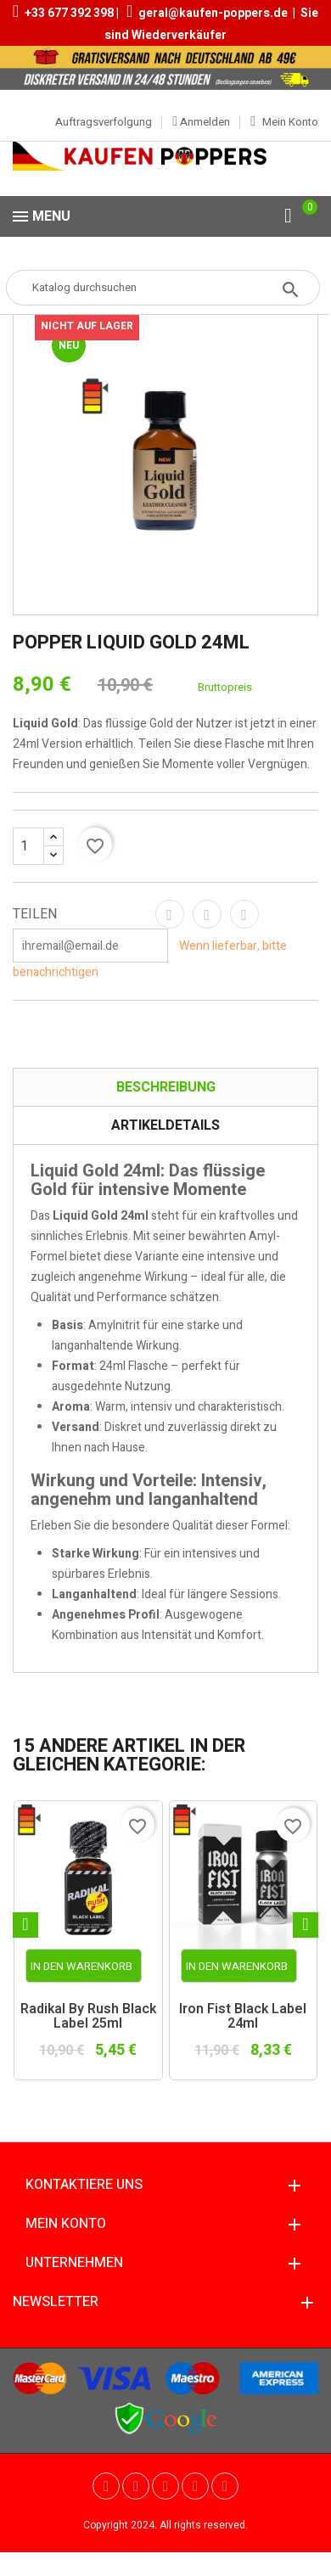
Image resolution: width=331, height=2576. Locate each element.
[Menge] (38, 846)
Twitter (106, 2486)
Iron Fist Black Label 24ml (242, 2017)
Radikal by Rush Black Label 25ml (88, 2017)
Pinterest (244, 914)
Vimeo (195, 2486)
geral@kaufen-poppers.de (213, 13)
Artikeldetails (165, 1125)
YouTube (135, 2486)
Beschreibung (166, 1087)
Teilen (169, 914)
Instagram (224, 2486)
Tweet (207, 914)
